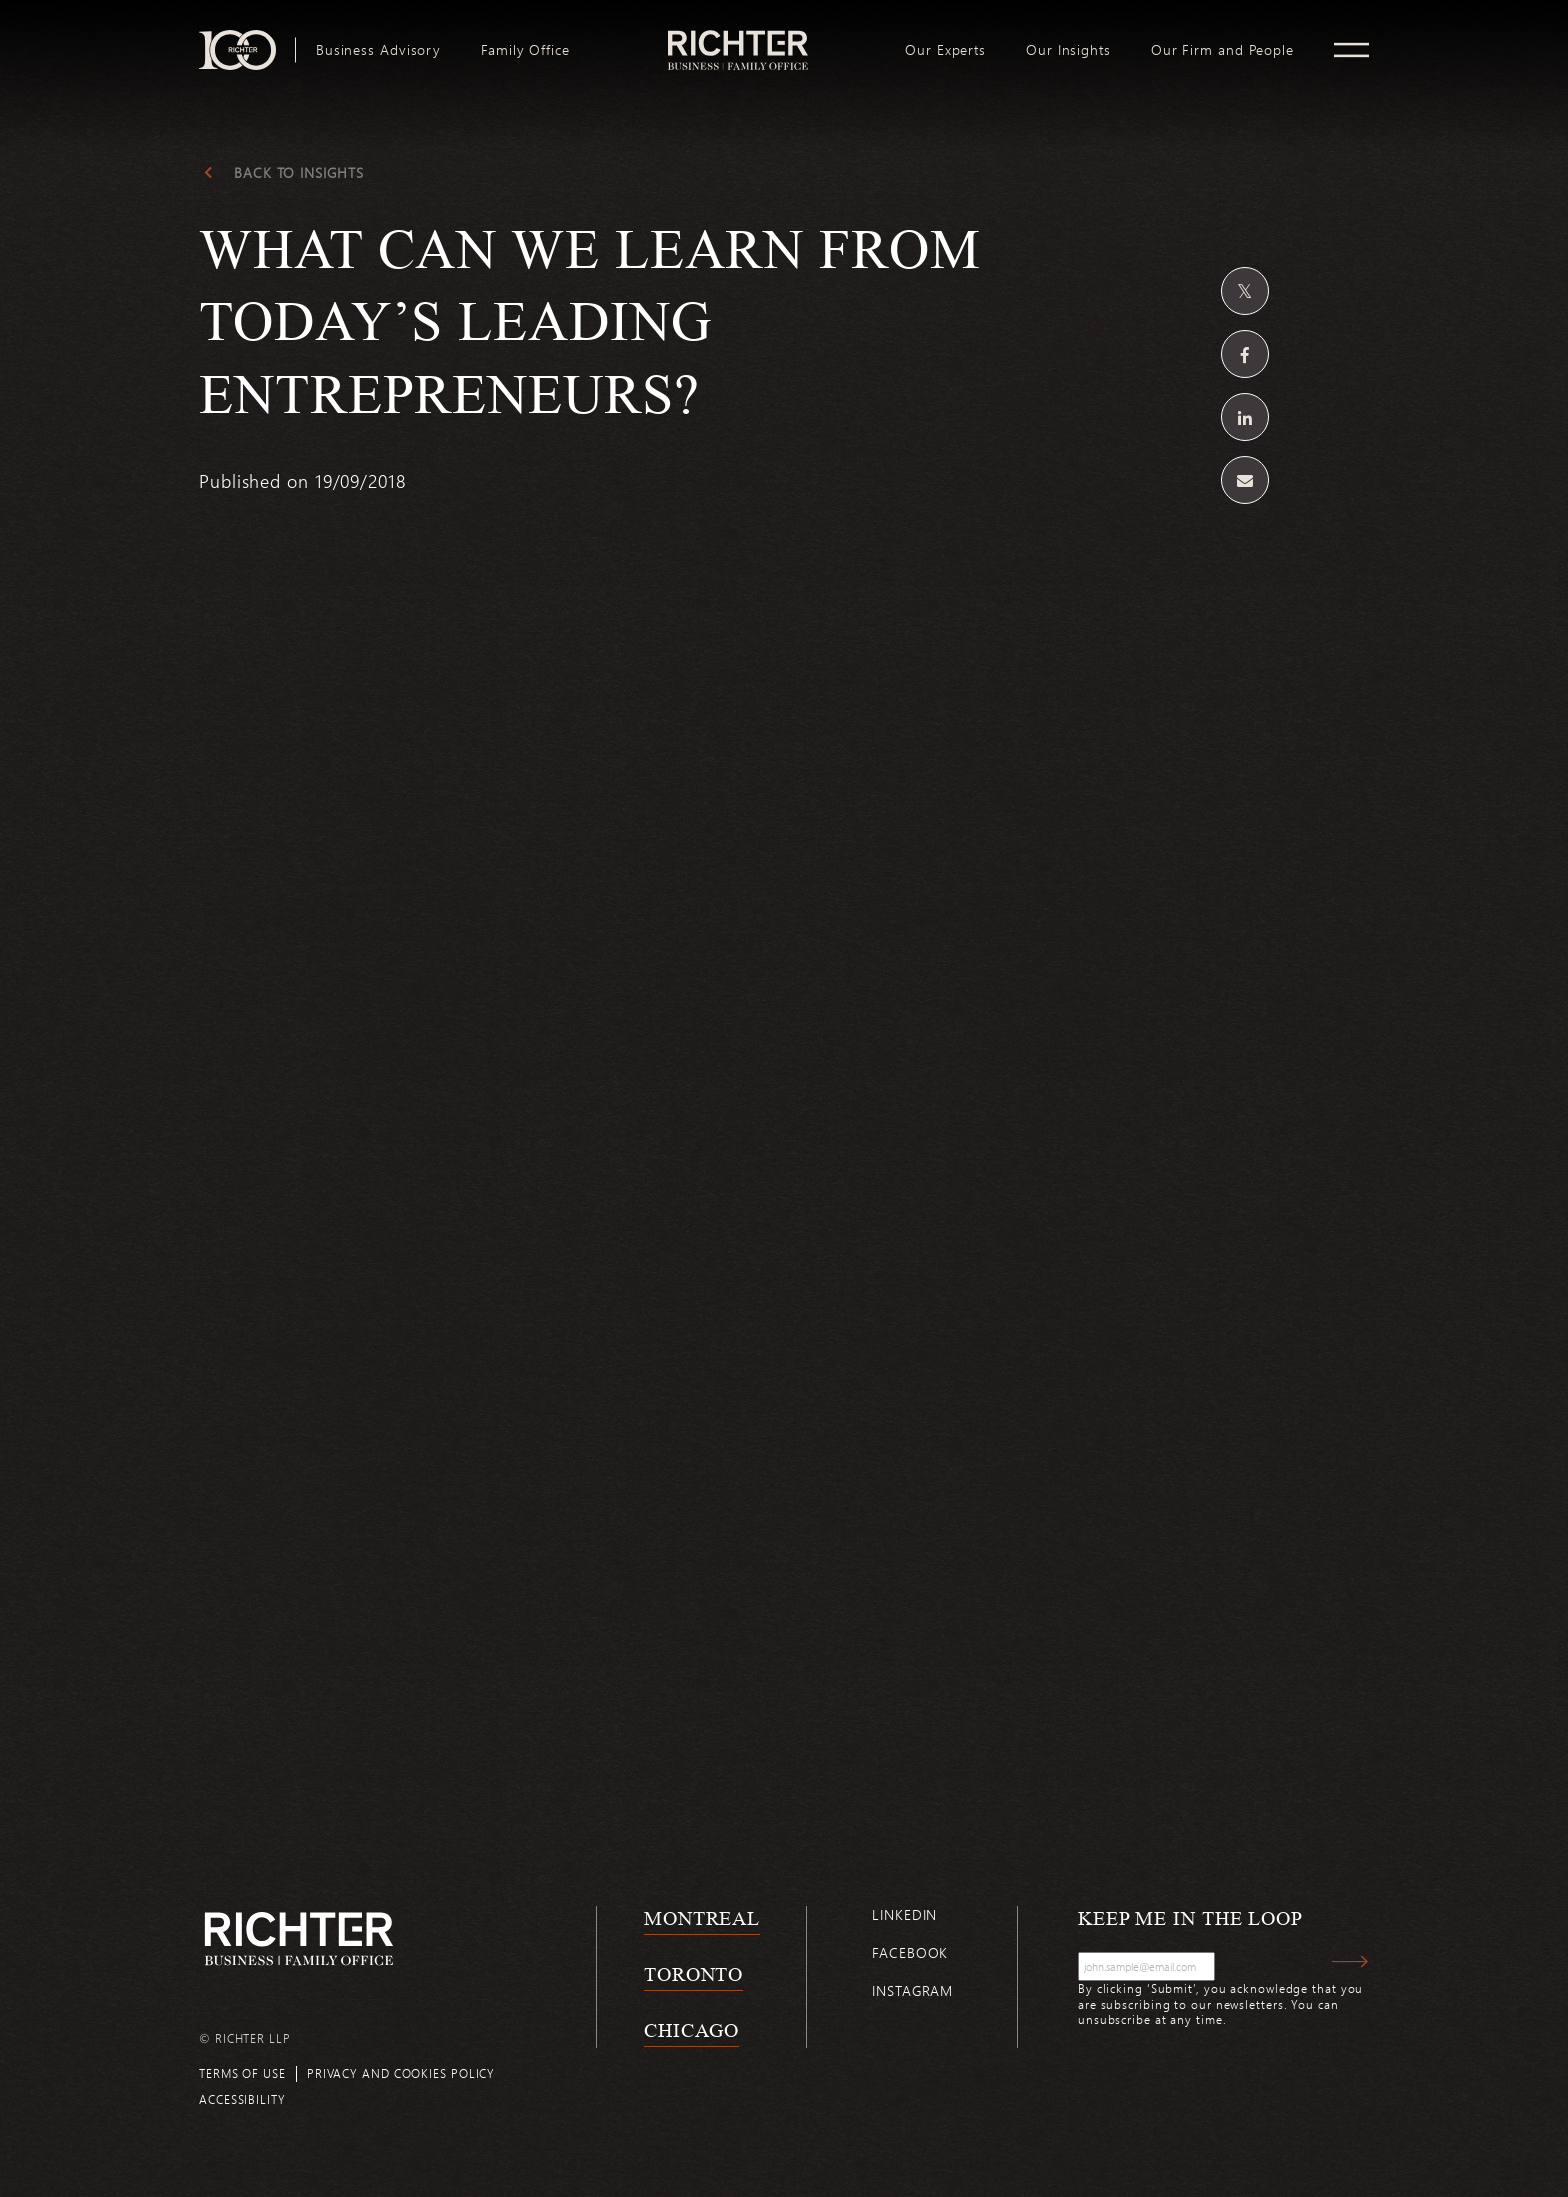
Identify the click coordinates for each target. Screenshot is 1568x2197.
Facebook (910, 1952)
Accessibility (242, 2099)
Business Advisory (378, 50)
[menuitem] (378, 50)
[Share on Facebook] (1245, 354)
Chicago (691, 2030)
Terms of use (242, 2073)
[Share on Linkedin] (1245, 417)
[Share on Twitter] (1245, 291)
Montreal (702, 1918)
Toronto (693, 1974)
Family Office (525, 50)
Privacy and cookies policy (401, 2073)
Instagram (912, 1990)
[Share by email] (1245, 480)
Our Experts (945, 50)
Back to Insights (298, 173)
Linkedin (904, 1914)
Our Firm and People (1222, 50)
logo (737, 38)
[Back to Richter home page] (299, 1938)
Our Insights (1068, 50)
